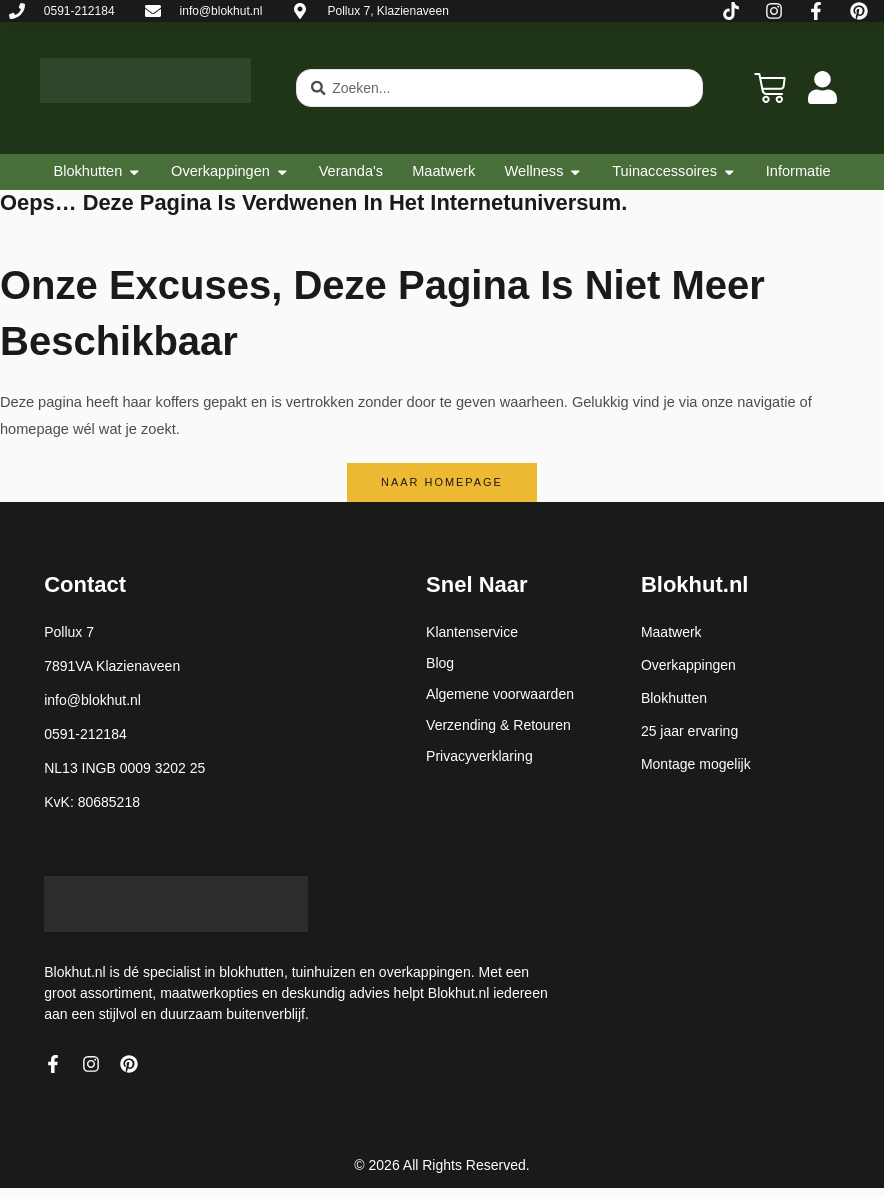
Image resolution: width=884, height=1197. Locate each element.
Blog (440, 663)
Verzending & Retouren (498, 725)
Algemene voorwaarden (500, 694)
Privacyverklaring (479, 756)
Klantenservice (472, 632)
